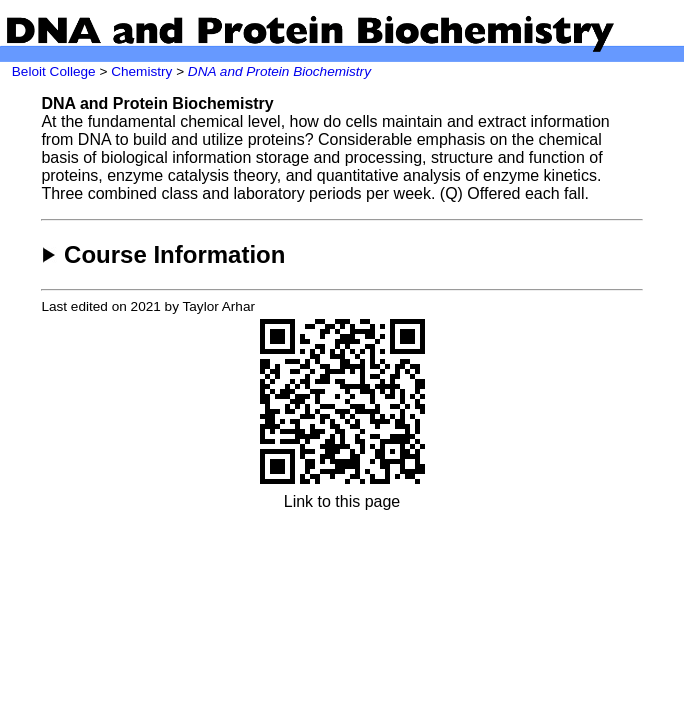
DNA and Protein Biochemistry (279, 71)
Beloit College (54, 71)
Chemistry (141, 71)
